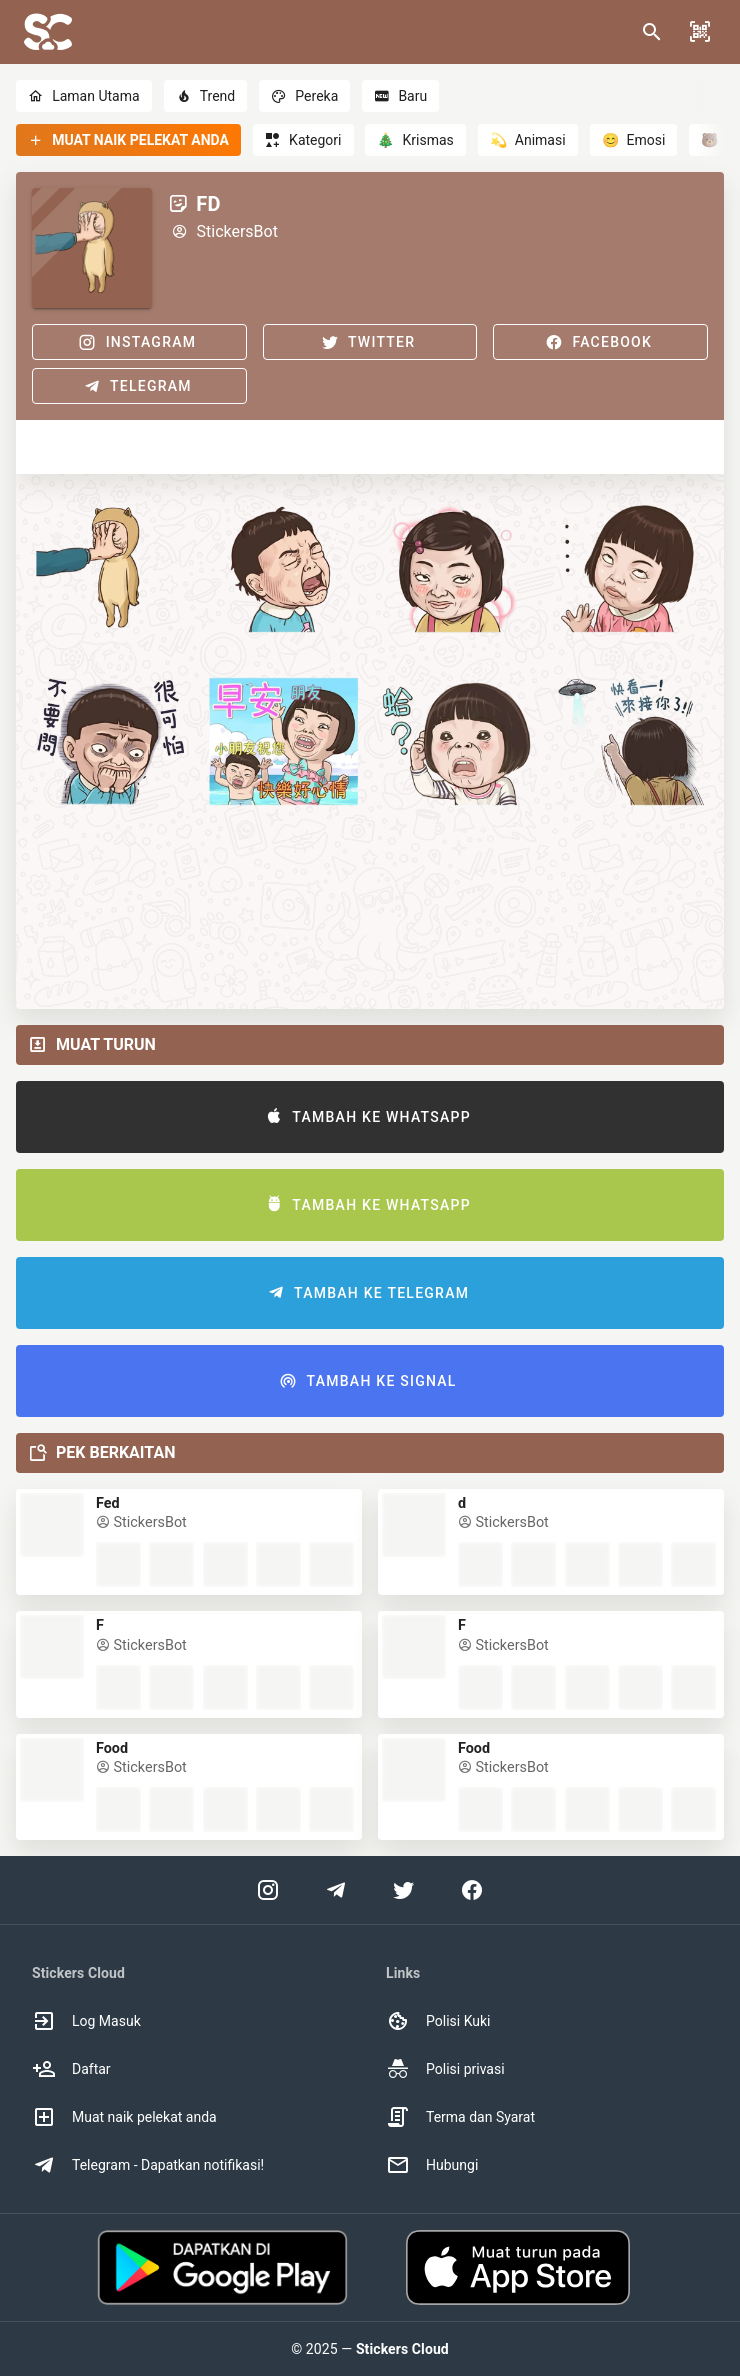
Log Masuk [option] (86, 2021)
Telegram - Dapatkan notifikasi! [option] (148, 2165)
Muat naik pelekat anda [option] (124, 2117)
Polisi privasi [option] (445, 2069)
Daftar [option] (71, 2069)
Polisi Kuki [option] (438, 2021)
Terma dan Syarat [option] (460, 2117)
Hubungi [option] (432, 2165)
